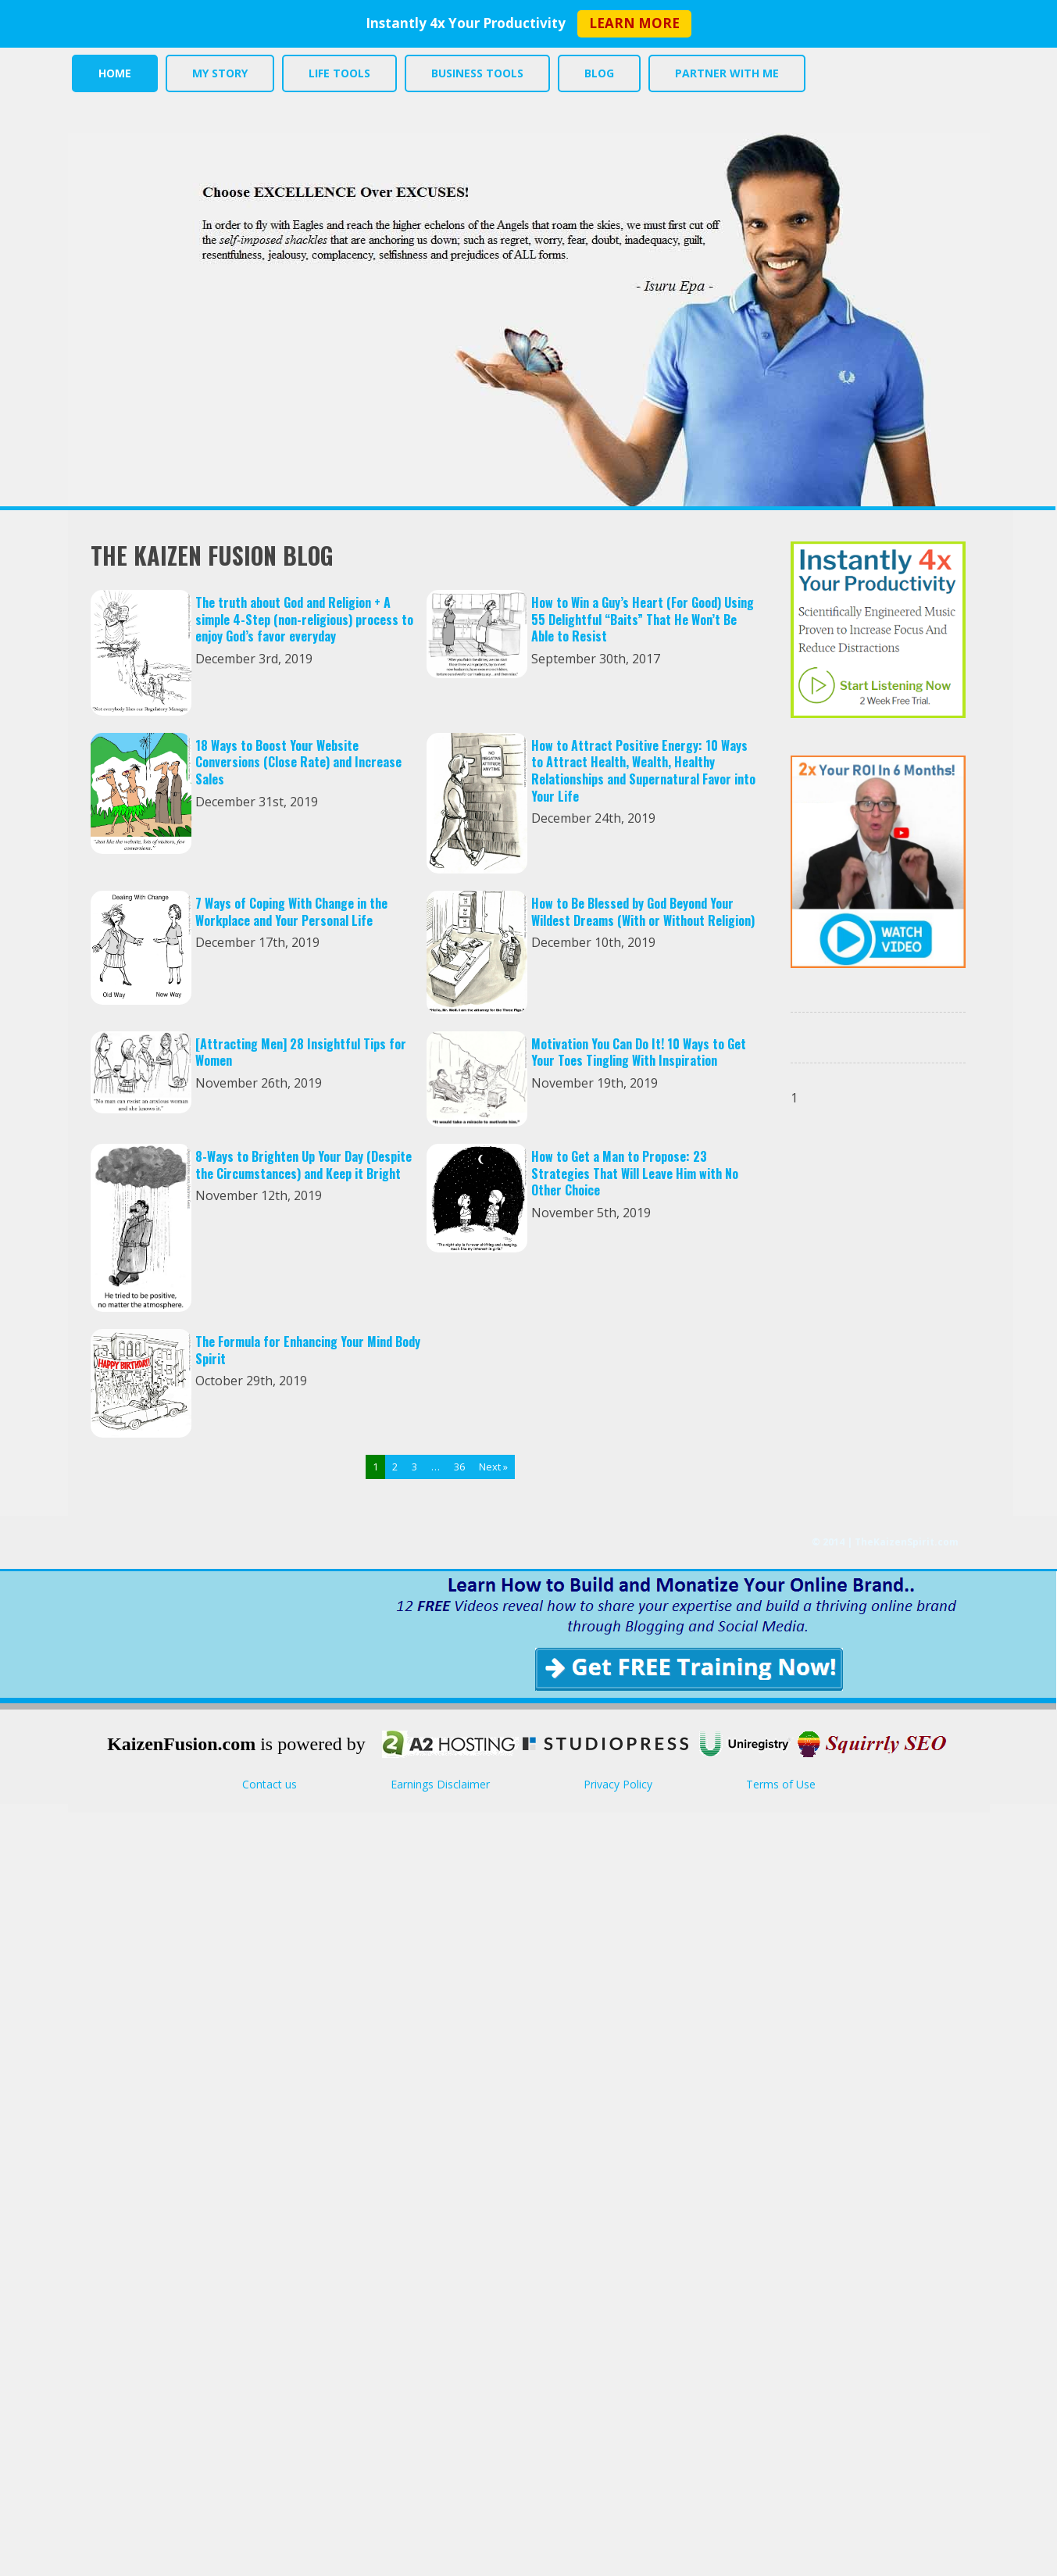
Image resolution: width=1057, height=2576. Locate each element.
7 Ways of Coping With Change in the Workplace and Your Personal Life (291, 912)
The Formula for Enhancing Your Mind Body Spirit (307, 1350)
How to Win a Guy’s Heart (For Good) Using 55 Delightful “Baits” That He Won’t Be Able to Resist (642, 619)
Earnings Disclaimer (440, 1784)
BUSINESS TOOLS (474, 73)
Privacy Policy (618, 1784)
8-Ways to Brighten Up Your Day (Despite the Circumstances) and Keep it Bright (303, 1165)
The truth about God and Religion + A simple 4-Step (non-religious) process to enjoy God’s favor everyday (304, 619)
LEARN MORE (634, 23)
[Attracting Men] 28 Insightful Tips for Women (300, 1052)
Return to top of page (1042, 2561)
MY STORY (218, 73)
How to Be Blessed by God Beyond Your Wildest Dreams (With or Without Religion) (643, 912)
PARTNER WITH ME (721, 73)
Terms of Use (781, 1784)
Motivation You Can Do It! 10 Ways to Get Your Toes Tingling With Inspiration (638, 1052)
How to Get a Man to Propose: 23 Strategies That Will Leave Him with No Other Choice (634, 1173)
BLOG (594, 73)
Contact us (269, 1784)
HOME (114, 73)
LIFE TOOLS (337, 73)
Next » (493, 1466)
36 (459, 1466)
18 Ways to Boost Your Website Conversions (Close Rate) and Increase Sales (298, 762)
